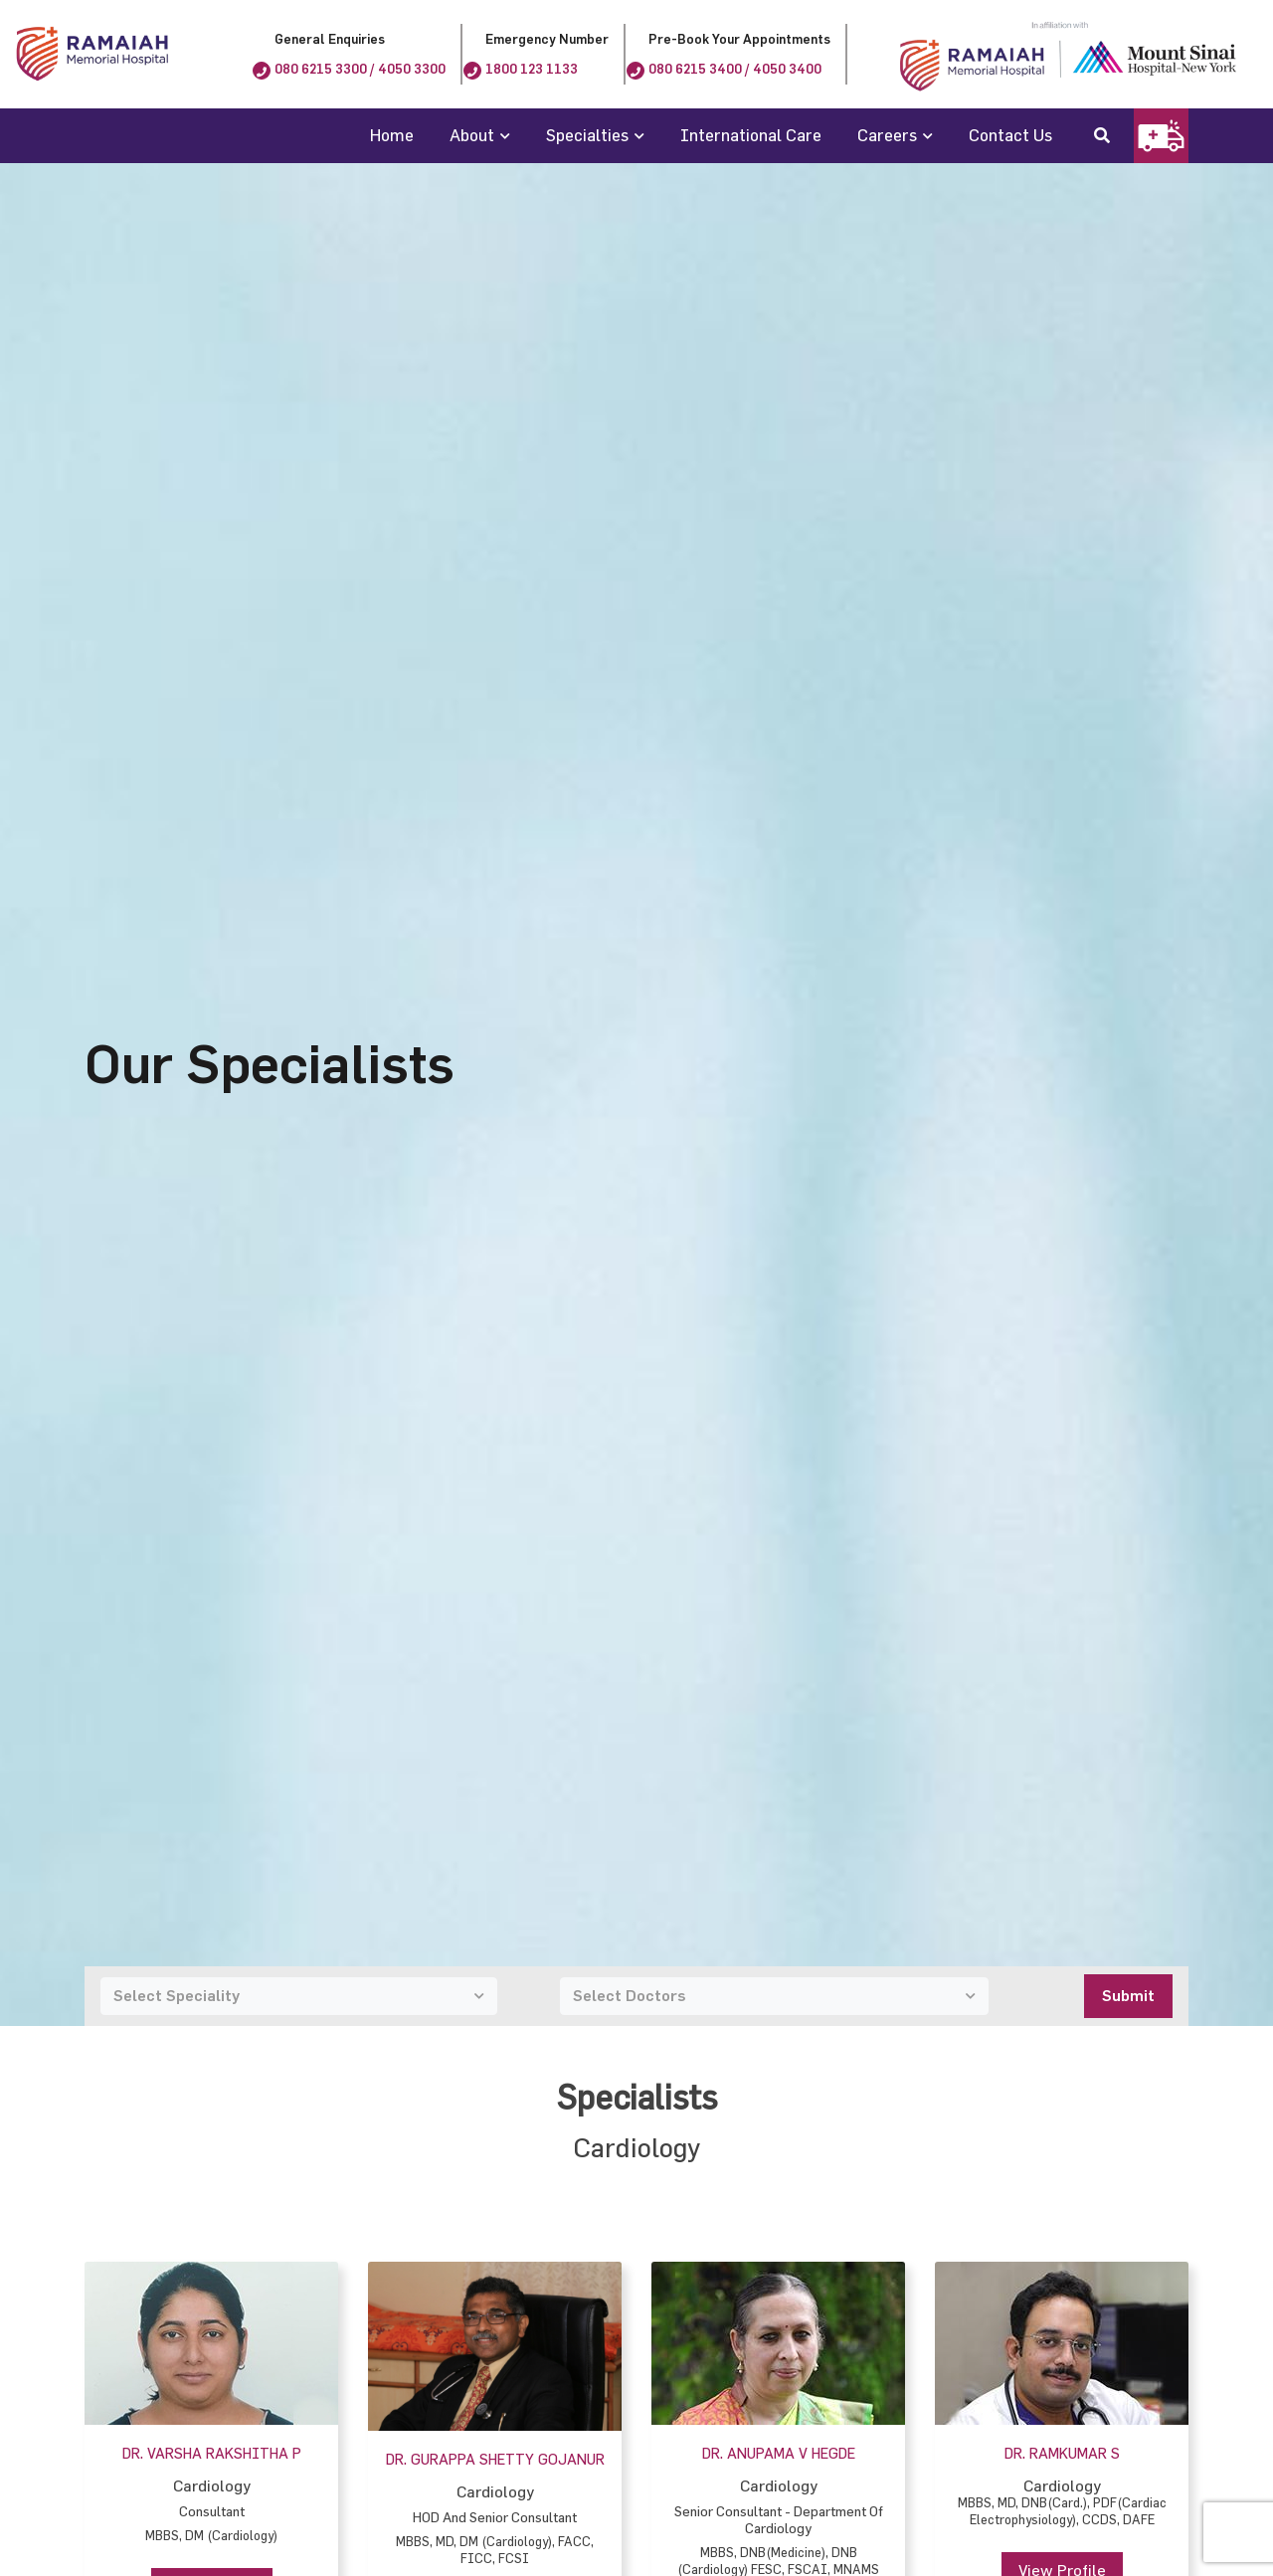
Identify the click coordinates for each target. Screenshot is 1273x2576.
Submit (1128, 1995)
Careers (887, 134)
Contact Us (1010, 134)
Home (392, 134)
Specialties (587, 134)
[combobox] (298, 1996)
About (472, 134)
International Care (750, 134)
